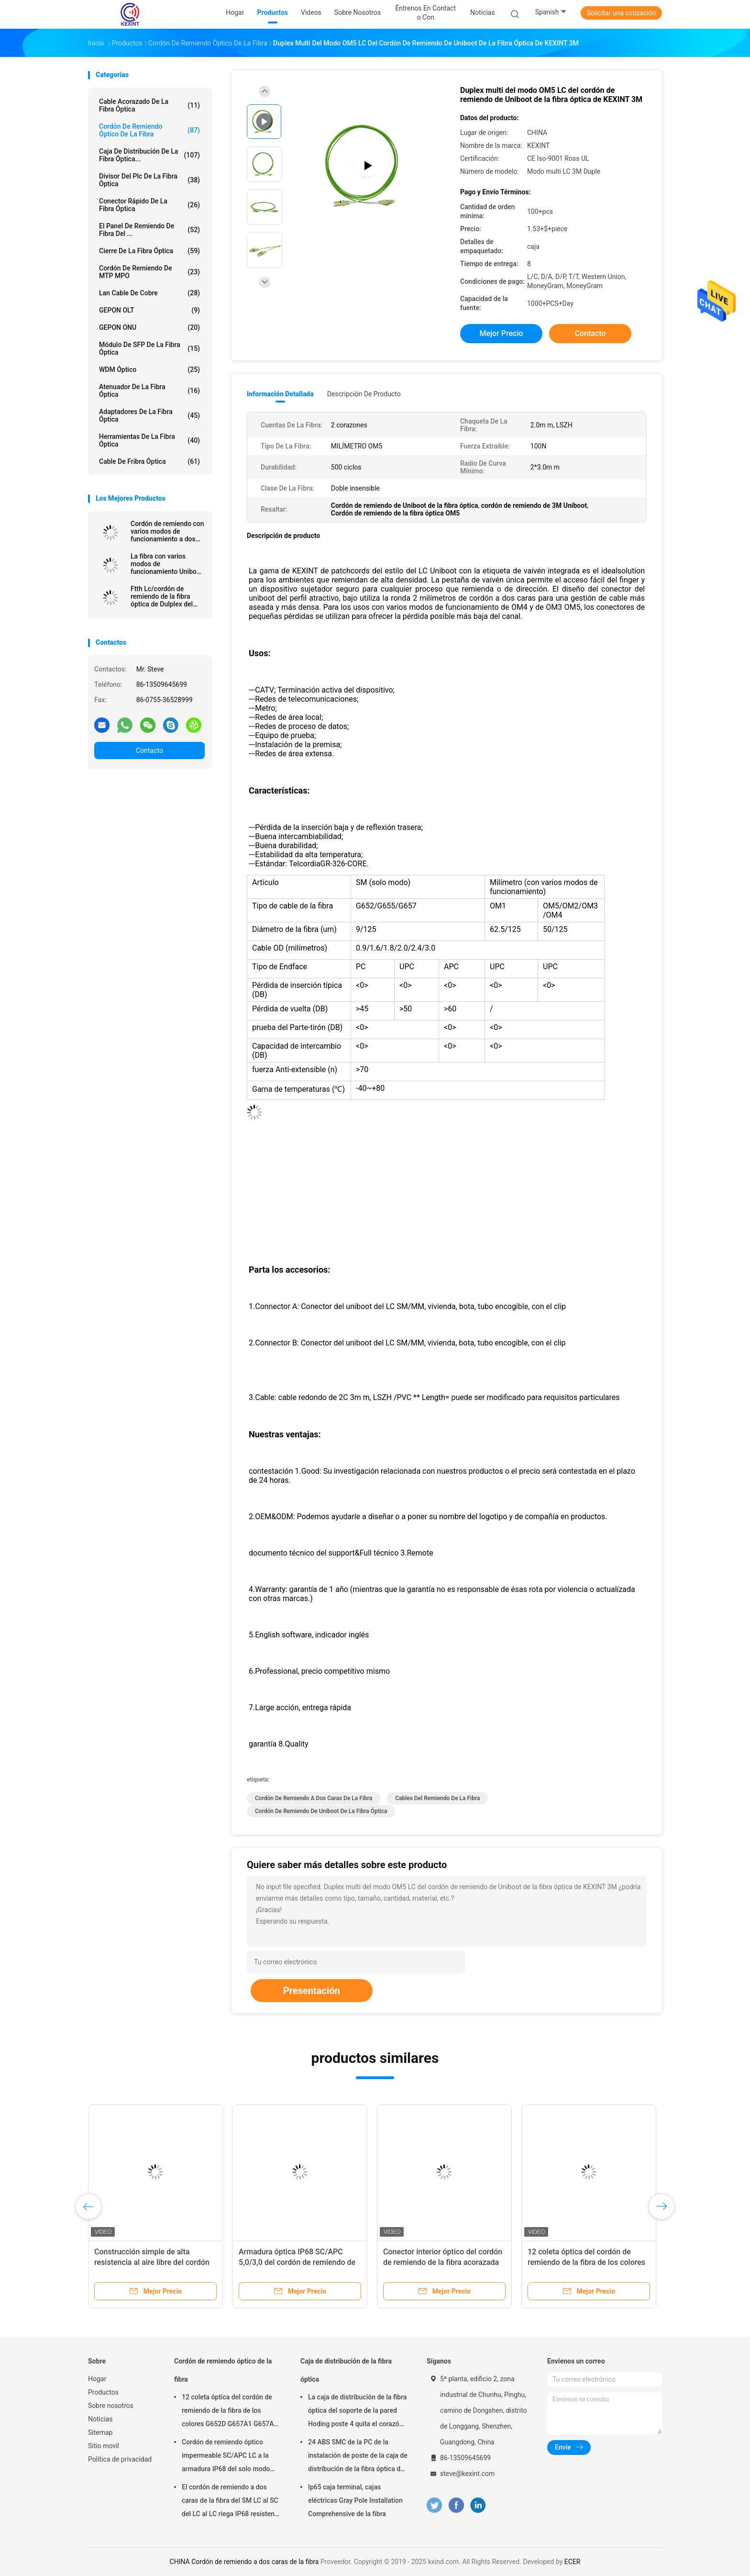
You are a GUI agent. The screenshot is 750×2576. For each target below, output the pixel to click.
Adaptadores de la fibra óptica (149, 415)
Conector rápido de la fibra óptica (149, 205)
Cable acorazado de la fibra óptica (149, 105)
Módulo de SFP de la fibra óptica (149, 348)
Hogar (97, 2379)
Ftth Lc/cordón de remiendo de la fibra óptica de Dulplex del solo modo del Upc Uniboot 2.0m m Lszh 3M (162, 596)
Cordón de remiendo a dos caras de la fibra (313, 1798)
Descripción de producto (364, 394)
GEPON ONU (149, 327)
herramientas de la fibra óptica (149, 440)
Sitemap (100, 2432)
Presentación (311, 1990)
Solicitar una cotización (621, 13)
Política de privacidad (120, 2459)
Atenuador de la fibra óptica (149, 390)
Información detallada (280, 394)
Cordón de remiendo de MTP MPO (149, 272)
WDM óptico (149, 369)
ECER (572, 2561)
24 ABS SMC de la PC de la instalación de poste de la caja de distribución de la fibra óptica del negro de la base (358, 2456)
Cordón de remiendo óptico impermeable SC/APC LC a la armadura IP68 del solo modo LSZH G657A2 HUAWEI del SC (227, 2456)
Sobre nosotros (110, 2405)
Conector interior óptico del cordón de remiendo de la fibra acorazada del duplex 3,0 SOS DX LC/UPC (442, 2262)
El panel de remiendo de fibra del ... (149, 229)
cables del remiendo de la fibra (437, 1798)
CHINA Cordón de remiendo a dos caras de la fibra (244, 2561)
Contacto (149, 750)
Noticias (100, 2419)
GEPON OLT (149, 310)
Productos (103, 2392)
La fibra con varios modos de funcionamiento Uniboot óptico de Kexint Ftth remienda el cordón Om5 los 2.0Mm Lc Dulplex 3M (167, 563)
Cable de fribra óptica (149, 461)
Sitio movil (103, 2446)
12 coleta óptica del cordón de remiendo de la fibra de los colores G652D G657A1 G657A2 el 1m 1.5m (230, 2411)
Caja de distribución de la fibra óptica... (149, 155)
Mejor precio (501, 333)
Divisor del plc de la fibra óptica (149, 180)
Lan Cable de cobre (149, 293)
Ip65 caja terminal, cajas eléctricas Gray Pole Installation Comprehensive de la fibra (355, 2500)
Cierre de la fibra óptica (149, 251)
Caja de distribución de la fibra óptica (346, 2370)
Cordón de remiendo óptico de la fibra (149, 130)
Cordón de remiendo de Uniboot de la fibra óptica (321, 1811)
